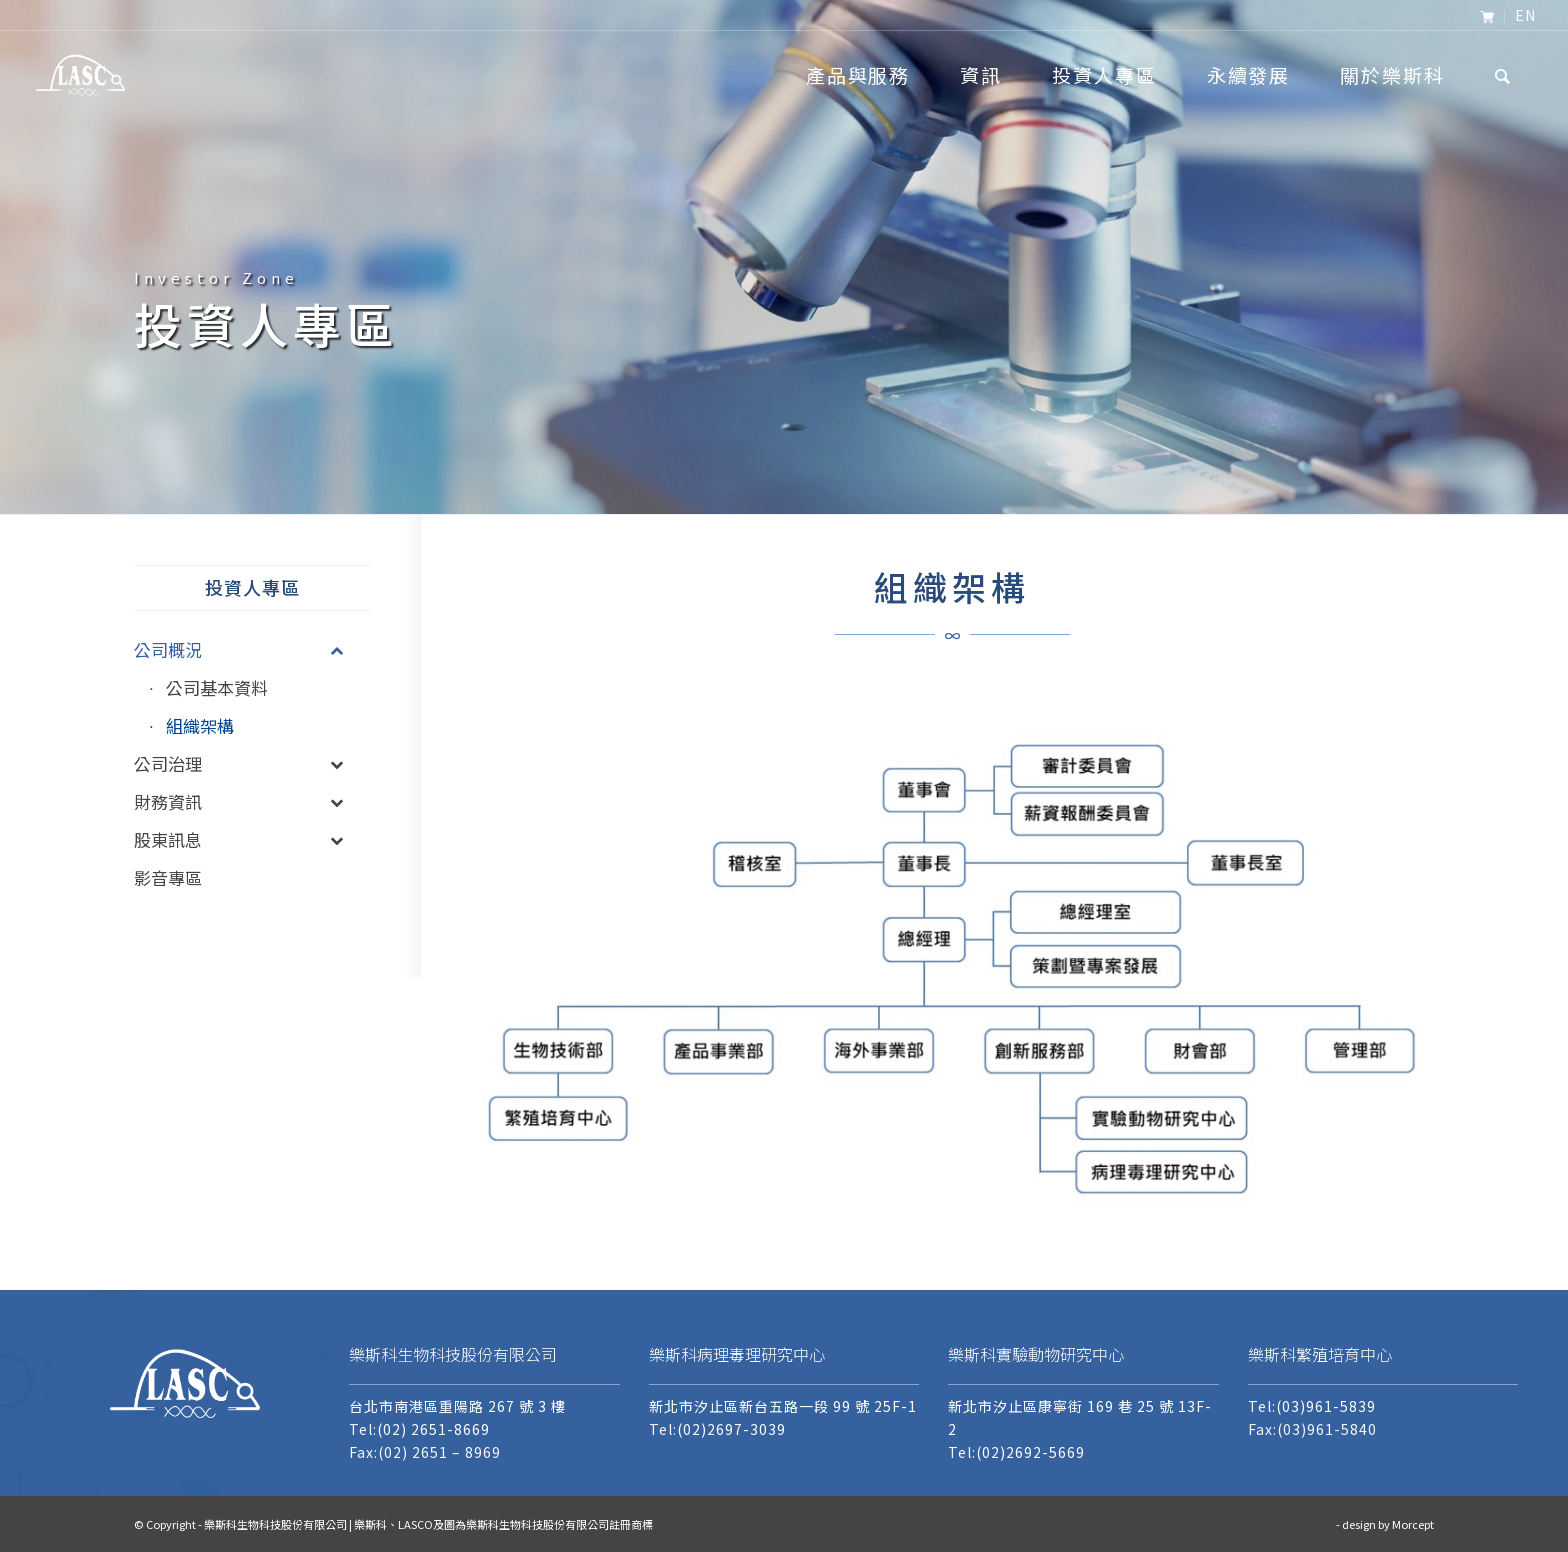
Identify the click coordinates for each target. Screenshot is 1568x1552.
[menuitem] (1487, 17)
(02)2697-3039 (731, 1429)
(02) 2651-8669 (433, 1429)
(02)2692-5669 (1030, 1452)
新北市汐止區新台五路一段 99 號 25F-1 (783, 1406)
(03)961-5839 (1326, 1406)
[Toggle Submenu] (336, 650)
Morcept (1413, 1524)
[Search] (1503, 75)
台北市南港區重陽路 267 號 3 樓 (457, 1406)
